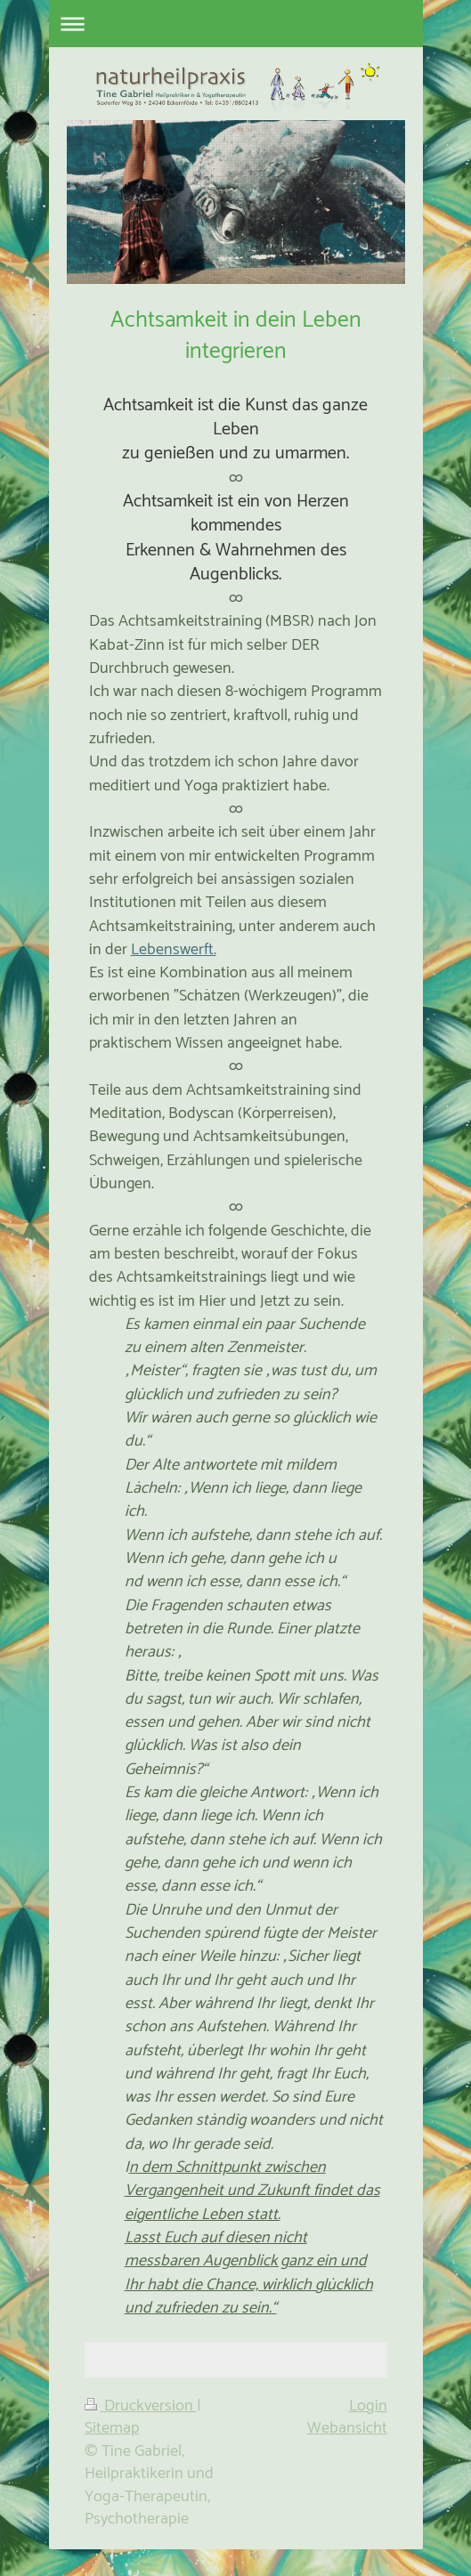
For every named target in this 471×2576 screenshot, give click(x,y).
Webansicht (347, 2428)
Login (368, 2406)
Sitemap (112, 2428)
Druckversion (141, 2406)
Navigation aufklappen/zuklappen (235, 23)
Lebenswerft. (173, 949)
